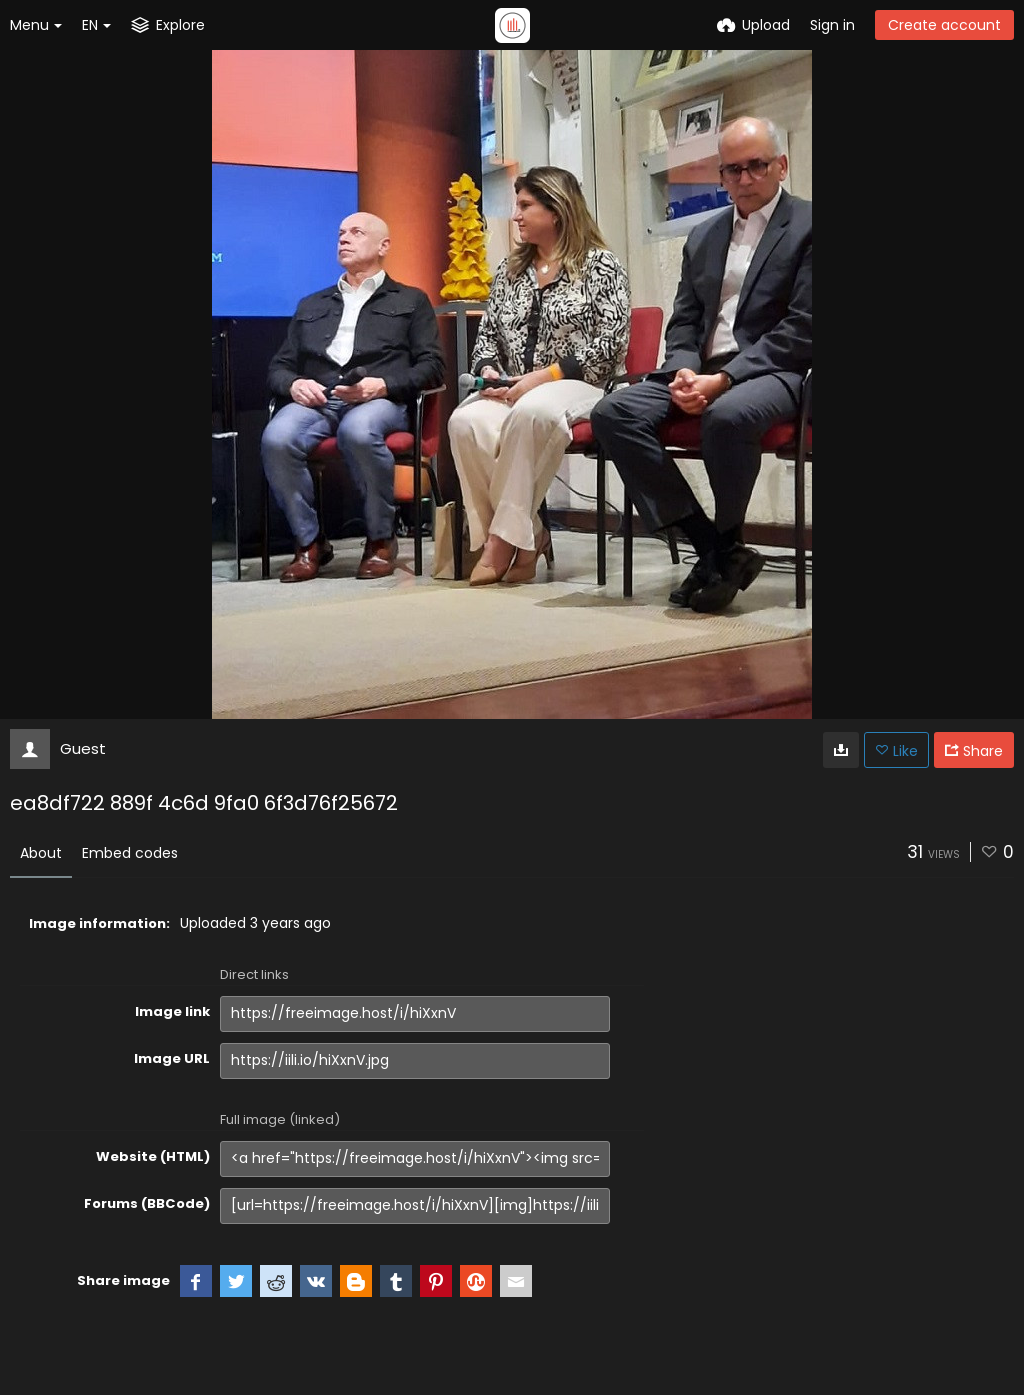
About (41, 853)
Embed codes (130, 853)
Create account (944, 25)
